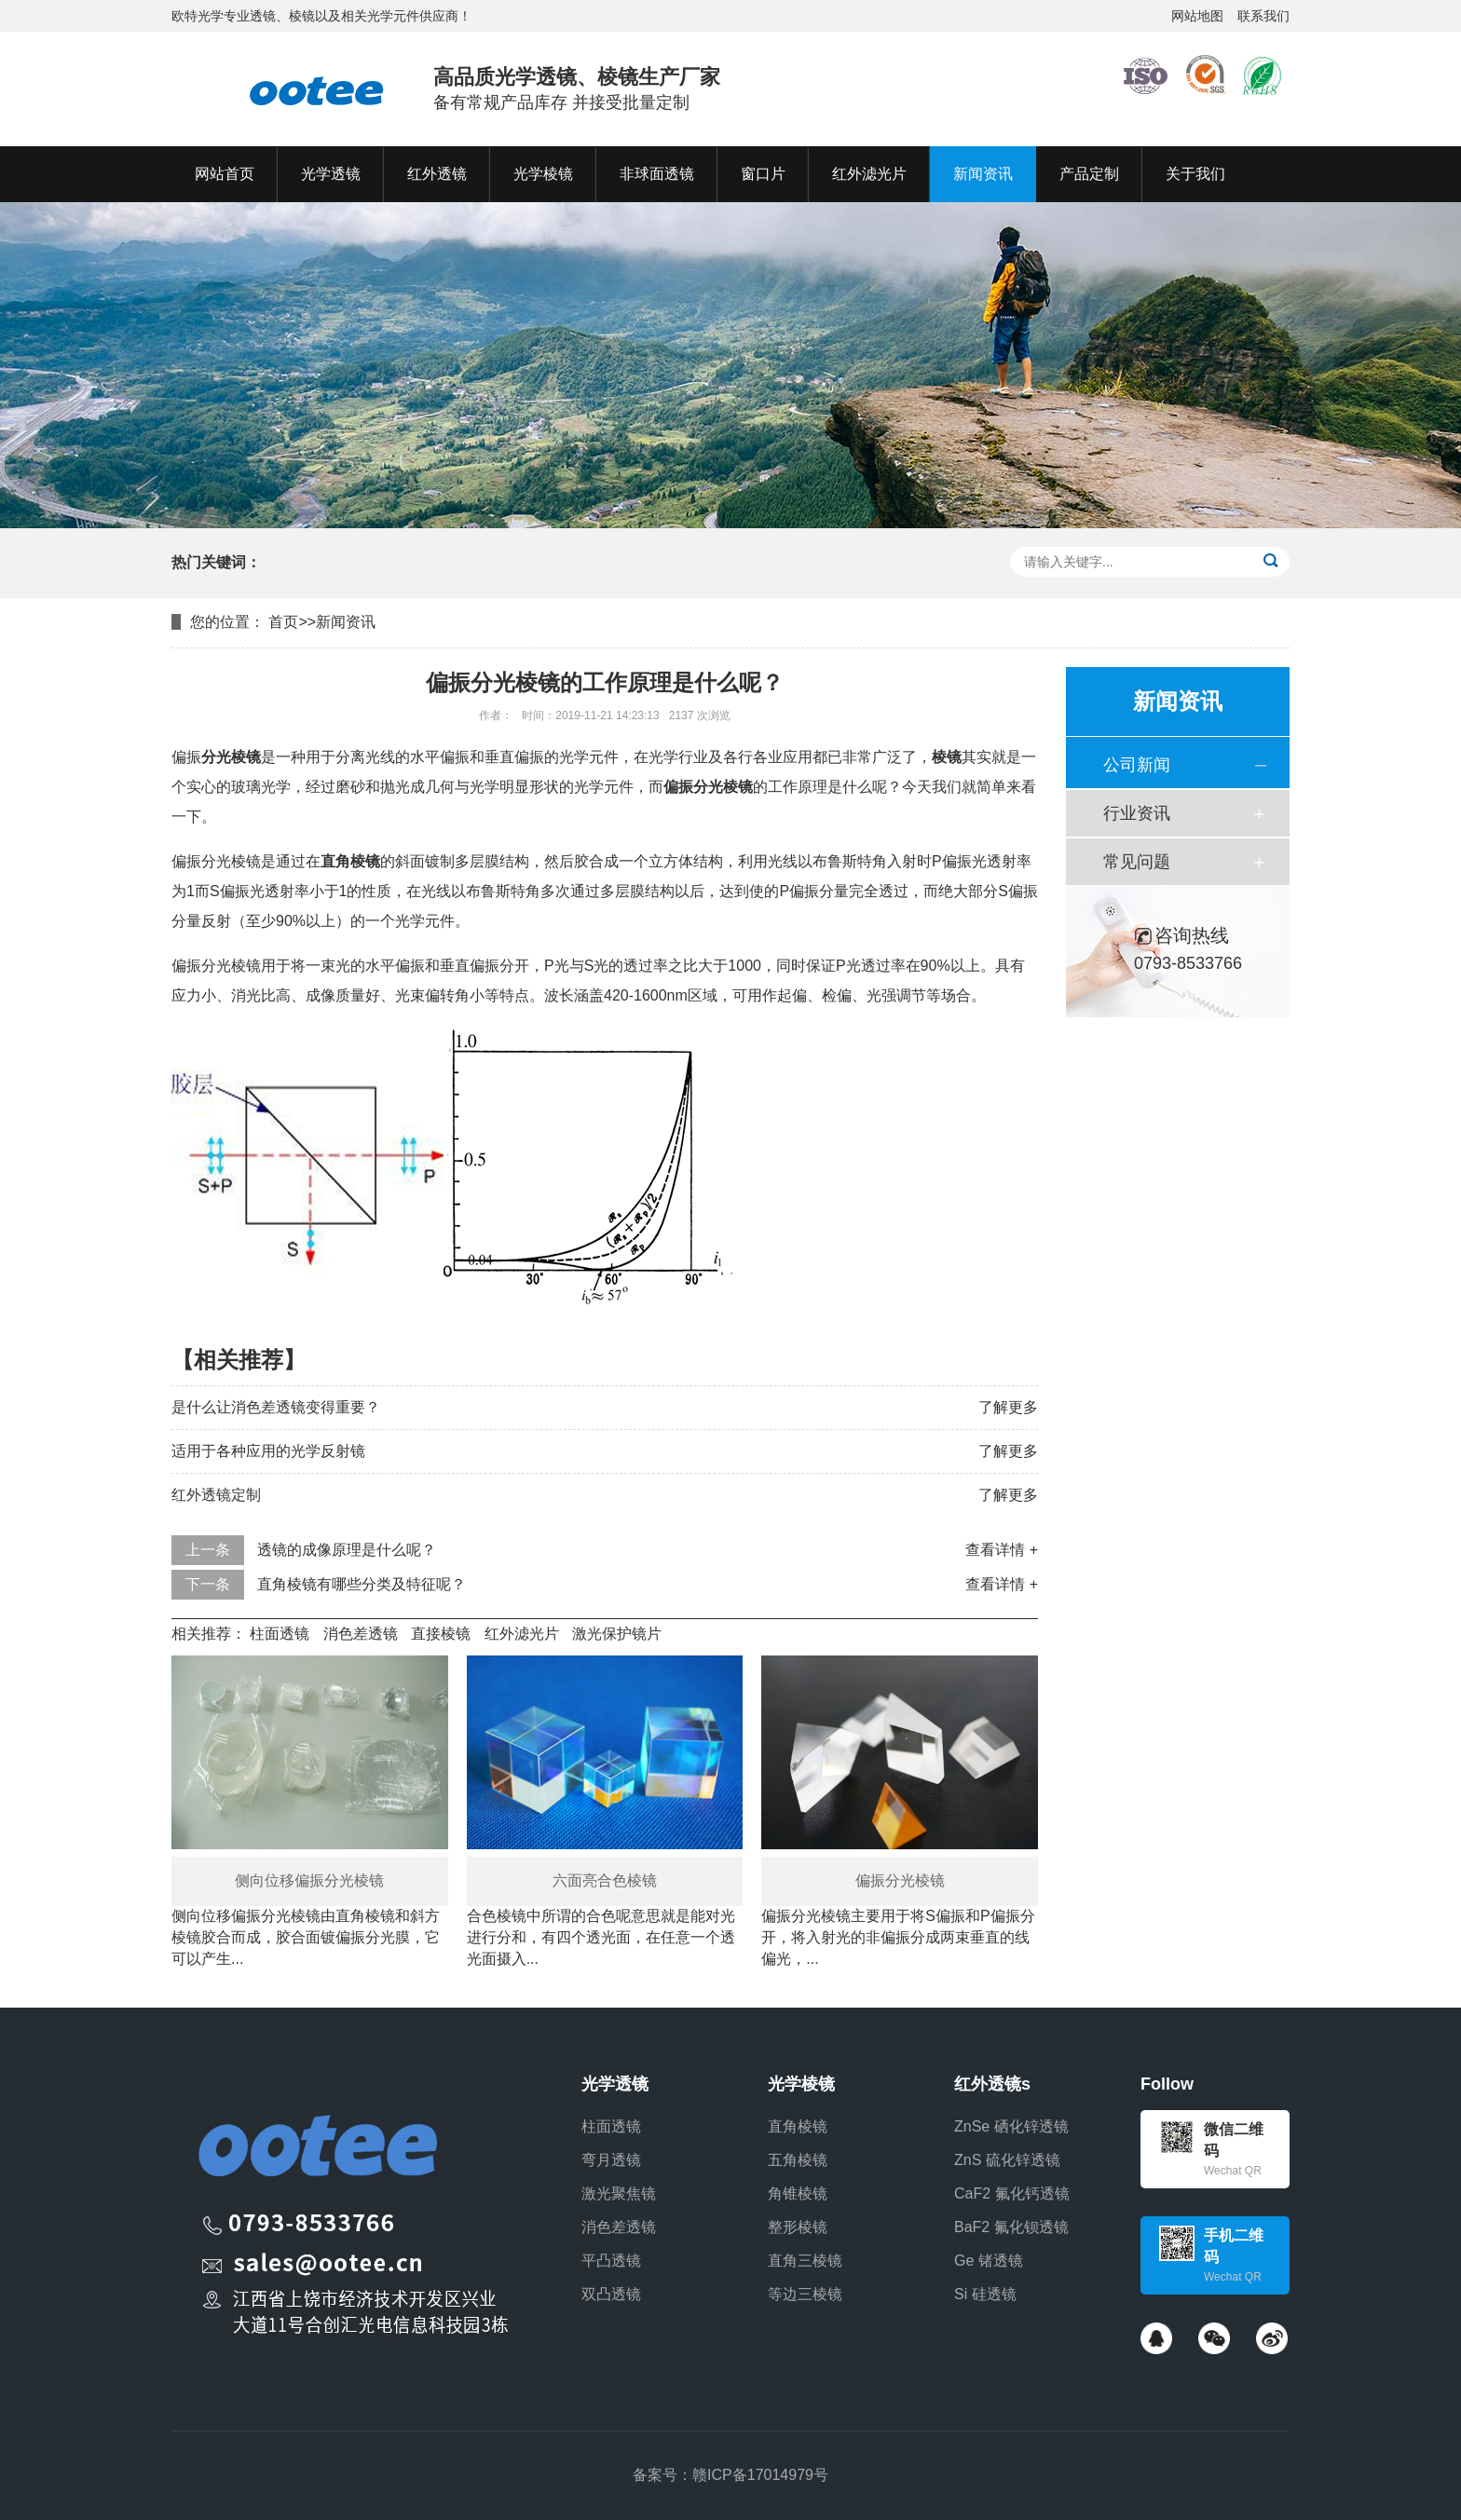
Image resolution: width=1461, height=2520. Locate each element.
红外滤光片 (522, 1633)
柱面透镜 (279, 1633)
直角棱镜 (797, 2126)
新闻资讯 (345, 622)
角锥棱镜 (797, 2193)
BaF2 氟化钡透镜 (1011, 2227)
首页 (283, 622)
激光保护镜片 (617, 1633)
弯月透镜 (611, 2160)
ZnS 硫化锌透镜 (1007, 2160)
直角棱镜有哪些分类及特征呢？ (361, 1584)
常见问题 (1136, 861)
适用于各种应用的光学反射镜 (268, 1451)
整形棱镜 (797, 2227)
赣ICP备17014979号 (760, 2475)
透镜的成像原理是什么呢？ (346, 1550)
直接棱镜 (441, 1633)
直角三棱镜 (805, 2260)
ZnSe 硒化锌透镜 (1011, 2126)
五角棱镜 (797, 2160)
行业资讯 (1136, 813)
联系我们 (1263, 15)
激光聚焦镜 (618, 2193)
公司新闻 (1136, 765)
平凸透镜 (611, 2260)
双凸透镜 (611, 2294)
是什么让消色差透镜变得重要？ (275, 1407)
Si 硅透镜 (985, 2294)
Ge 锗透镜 (988, 2260)
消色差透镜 (360, 1633)
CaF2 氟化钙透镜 (1012, 2193)
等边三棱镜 (805, 2294)
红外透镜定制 (216, 1495)
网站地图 (1197, 15)
